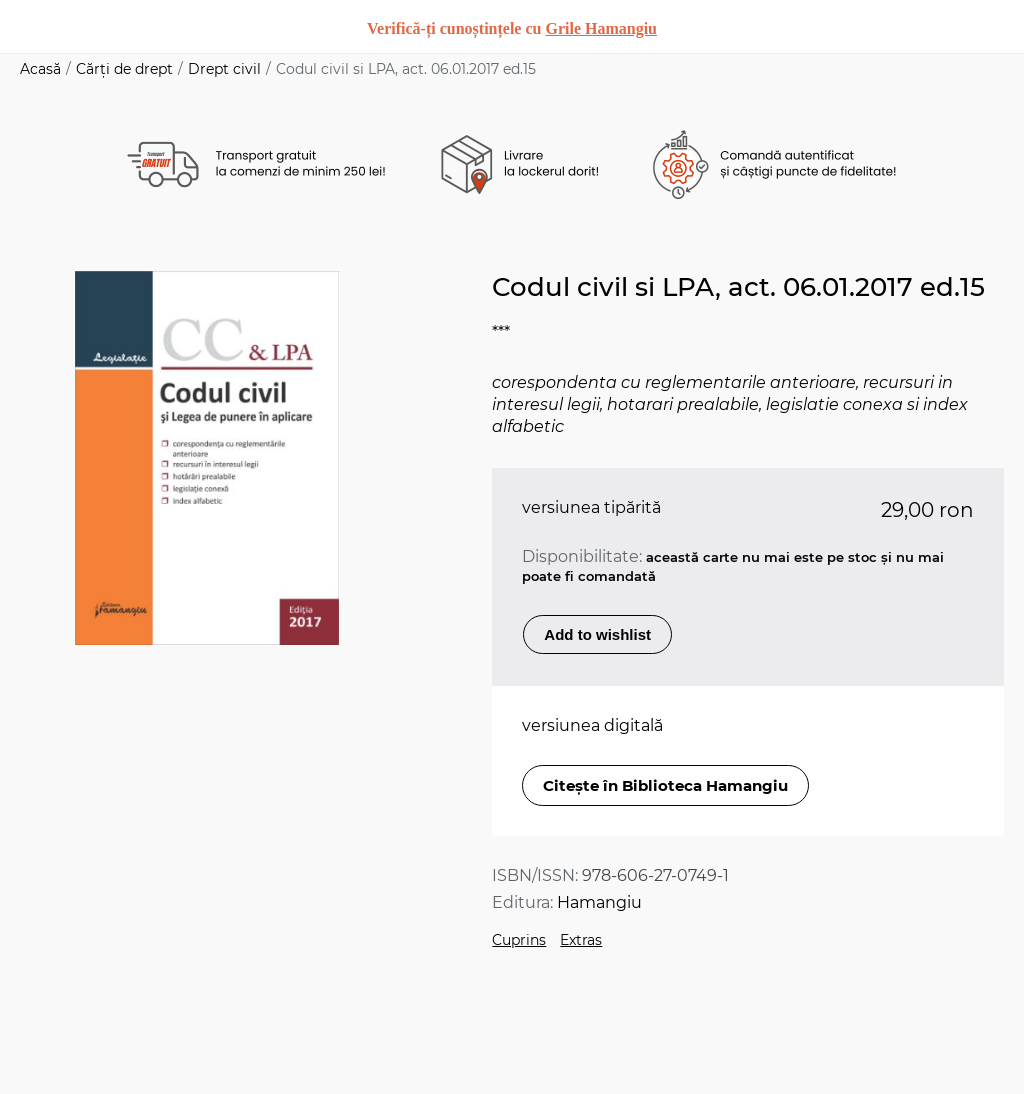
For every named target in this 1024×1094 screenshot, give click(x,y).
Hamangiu (599, 902)
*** (501, 332)
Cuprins (519, 940)
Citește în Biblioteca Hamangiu (665, 785)
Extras (581, 940)
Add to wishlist (597, 634)
